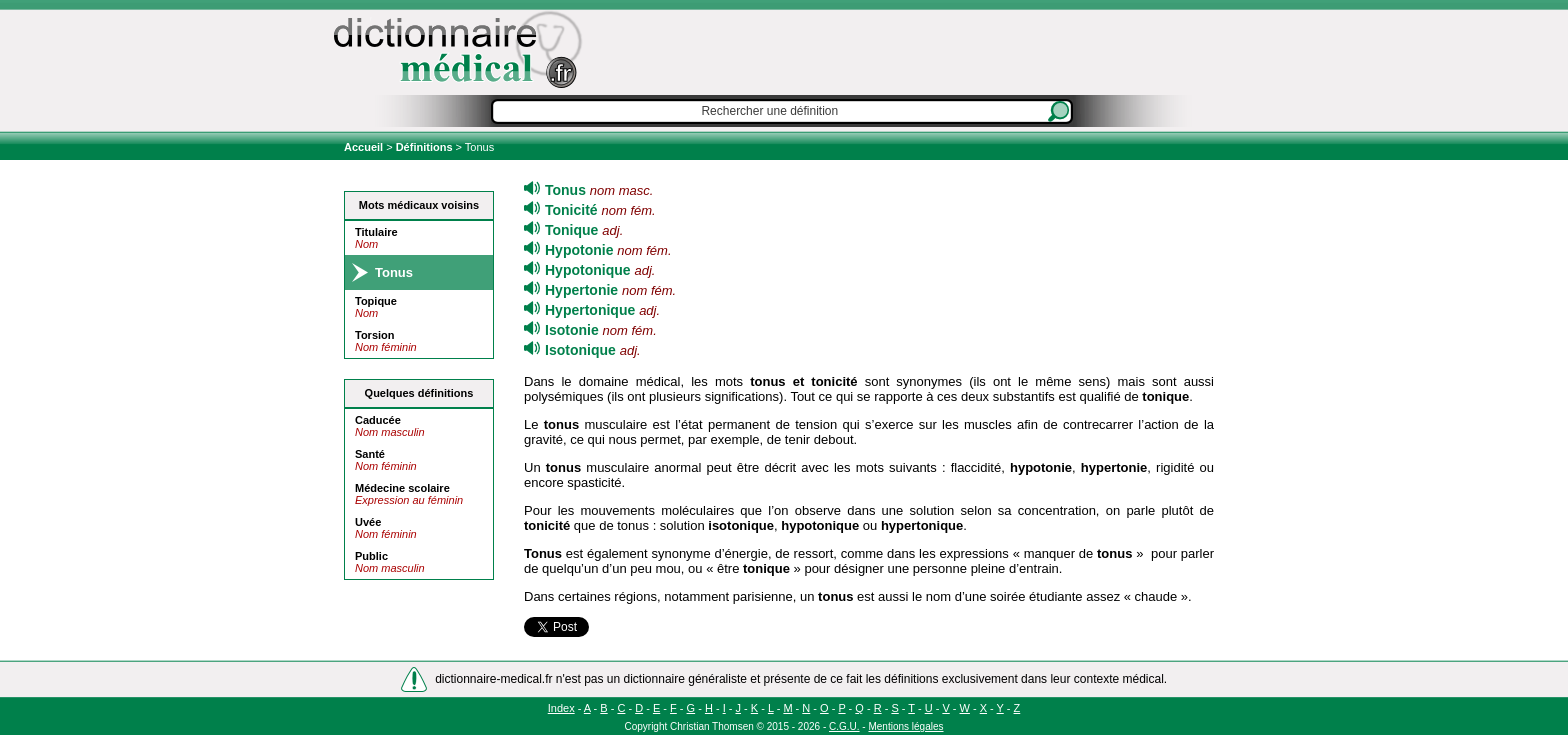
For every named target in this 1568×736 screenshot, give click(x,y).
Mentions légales (905, 726)
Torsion (375, 335)
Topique (376, 301)
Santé (370, 454)
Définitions (424, 147)
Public (371, 556)
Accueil (365, 147)
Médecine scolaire (402, 488)
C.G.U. (844, 726)
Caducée (378, 420)
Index (561, 708)
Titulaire (376, 232)
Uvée (368, 522)
